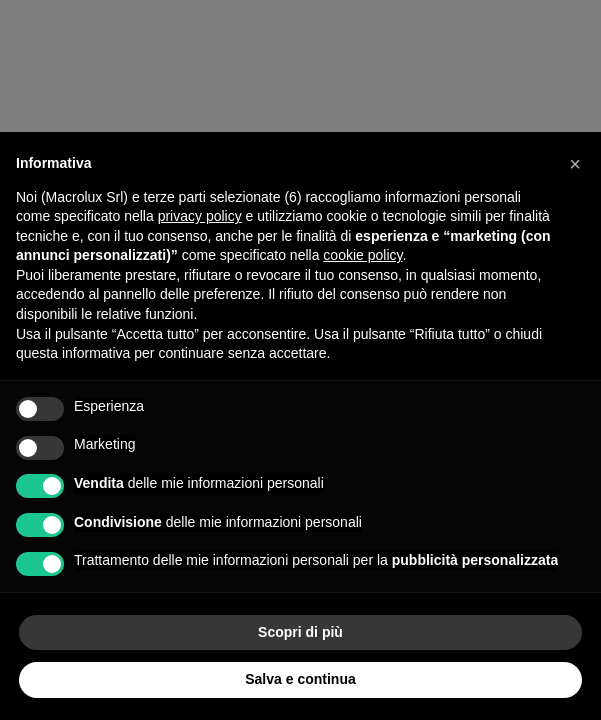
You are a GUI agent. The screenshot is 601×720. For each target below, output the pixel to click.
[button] (575, 164)
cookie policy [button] (362, 255)
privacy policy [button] (200, 216)
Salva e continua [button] (300, 679)
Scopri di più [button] (300, 632)
